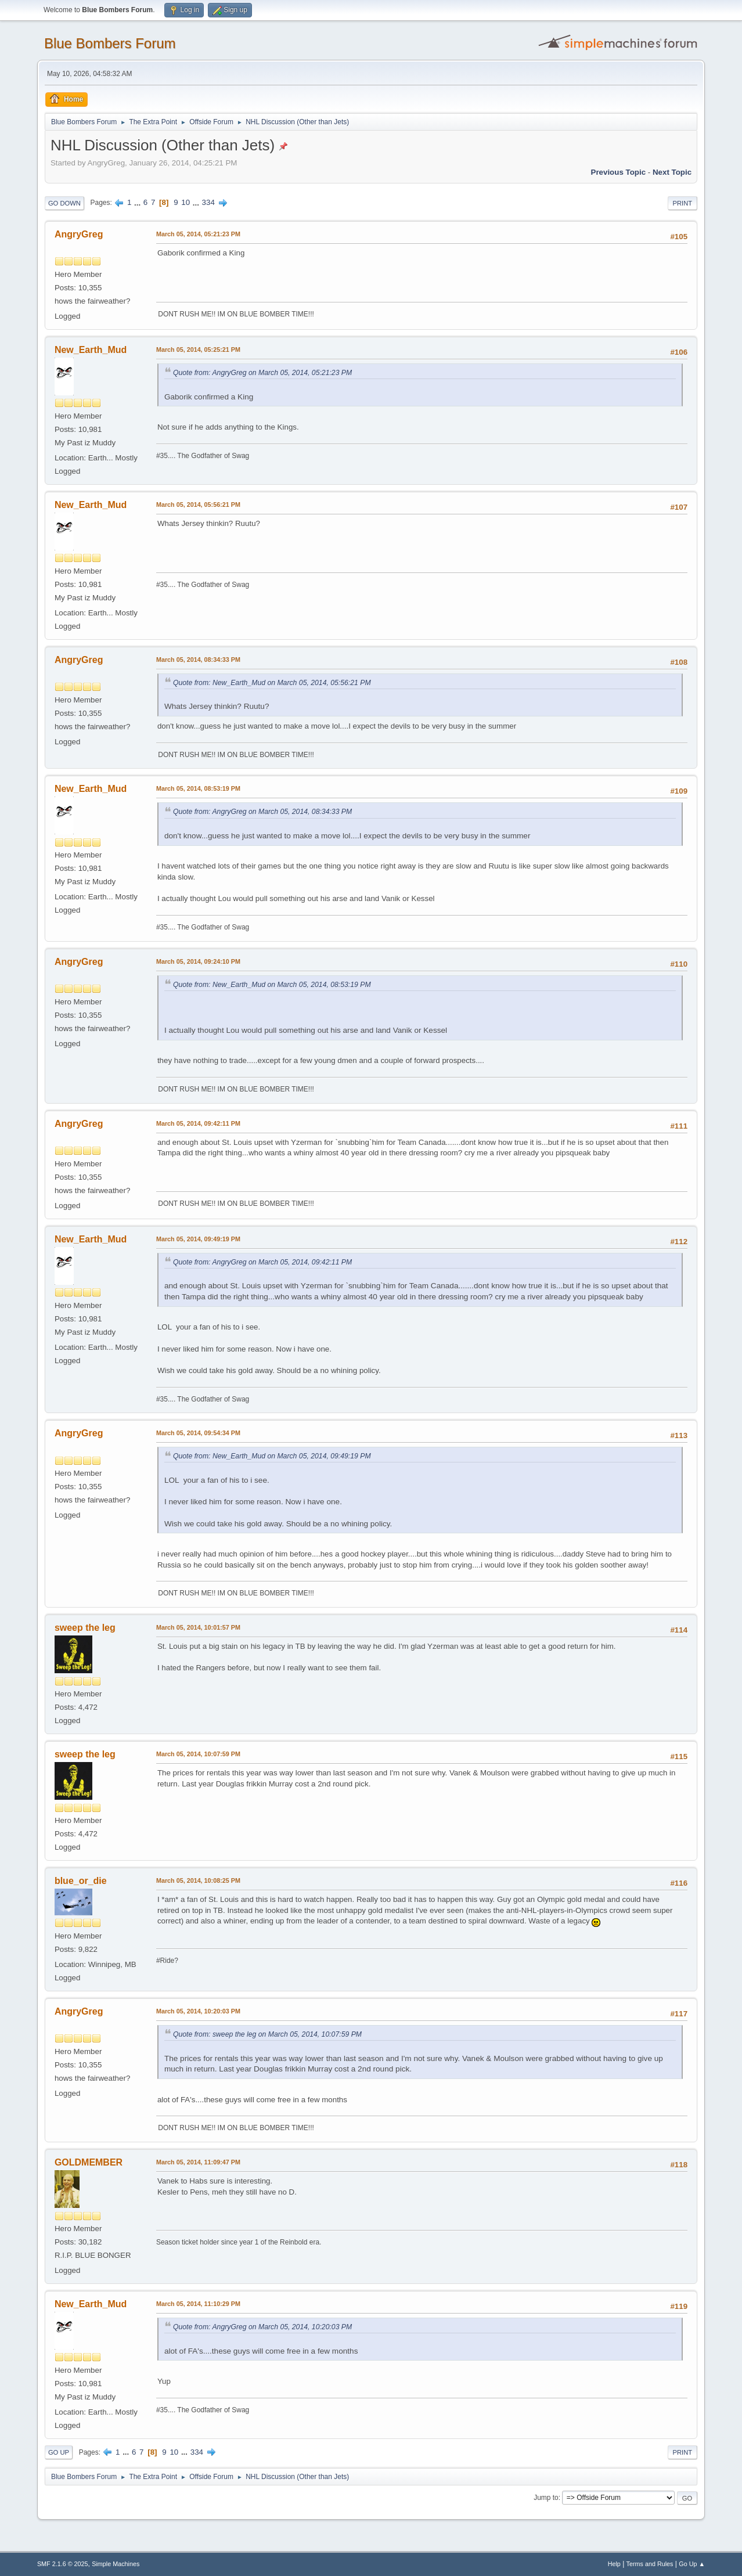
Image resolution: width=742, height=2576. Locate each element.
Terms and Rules (649, 2563)
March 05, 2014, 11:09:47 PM (198, 2162)
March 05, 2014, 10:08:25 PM (198, 1880)
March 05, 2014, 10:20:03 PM (198, 2011)
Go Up (58, 2452)
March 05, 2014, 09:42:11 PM (198, 1123)
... (138, 202)
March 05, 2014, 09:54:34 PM (198, 1432)
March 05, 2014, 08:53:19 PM (198, 788)
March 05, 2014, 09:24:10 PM (198, 961)
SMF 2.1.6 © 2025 (62, 2563)
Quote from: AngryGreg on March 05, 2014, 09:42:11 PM (262, 1262)
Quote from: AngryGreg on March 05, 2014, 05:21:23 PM (262, 373)
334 (208, 202)
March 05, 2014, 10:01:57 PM (198, 1627)
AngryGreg (79, 234)
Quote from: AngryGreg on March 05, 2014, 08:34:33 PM (262, 812)
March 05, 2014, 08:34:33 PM (198, 659)
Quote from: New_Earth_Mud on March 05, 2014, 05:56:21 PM (272, 683)
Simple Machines (115, 2563)
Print (683, 203)
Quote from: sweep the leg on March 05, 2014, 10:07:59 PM (267, 2034)
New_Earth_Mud (91, 350)
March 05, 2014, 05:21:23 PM (198, 233)
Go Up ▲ (692, 2563)
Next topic (672, 172)
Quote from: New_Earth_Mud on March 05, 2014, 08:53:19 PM (272, 985)
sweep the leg (85, 1628)
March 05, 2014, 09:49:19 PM (198, 1238)
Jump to (546, 2498)
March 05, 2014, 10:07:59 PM (198, 1753)
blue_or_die (81, 1881)
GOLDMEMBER (89, 2162)
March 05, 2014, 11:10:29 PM (198, 2303)
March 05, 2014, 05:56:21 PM (198, 504)
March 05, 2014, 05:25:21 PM (198, 349)
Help (614, 2563)
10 (185, 202)
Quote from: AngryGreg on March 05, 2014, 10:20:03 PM (262, 2327)
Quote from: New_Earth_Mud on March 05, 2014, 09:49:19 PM (272, 1456)
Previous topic (618, 172)
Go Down (64, 203)
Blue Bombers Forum (110, 43)
